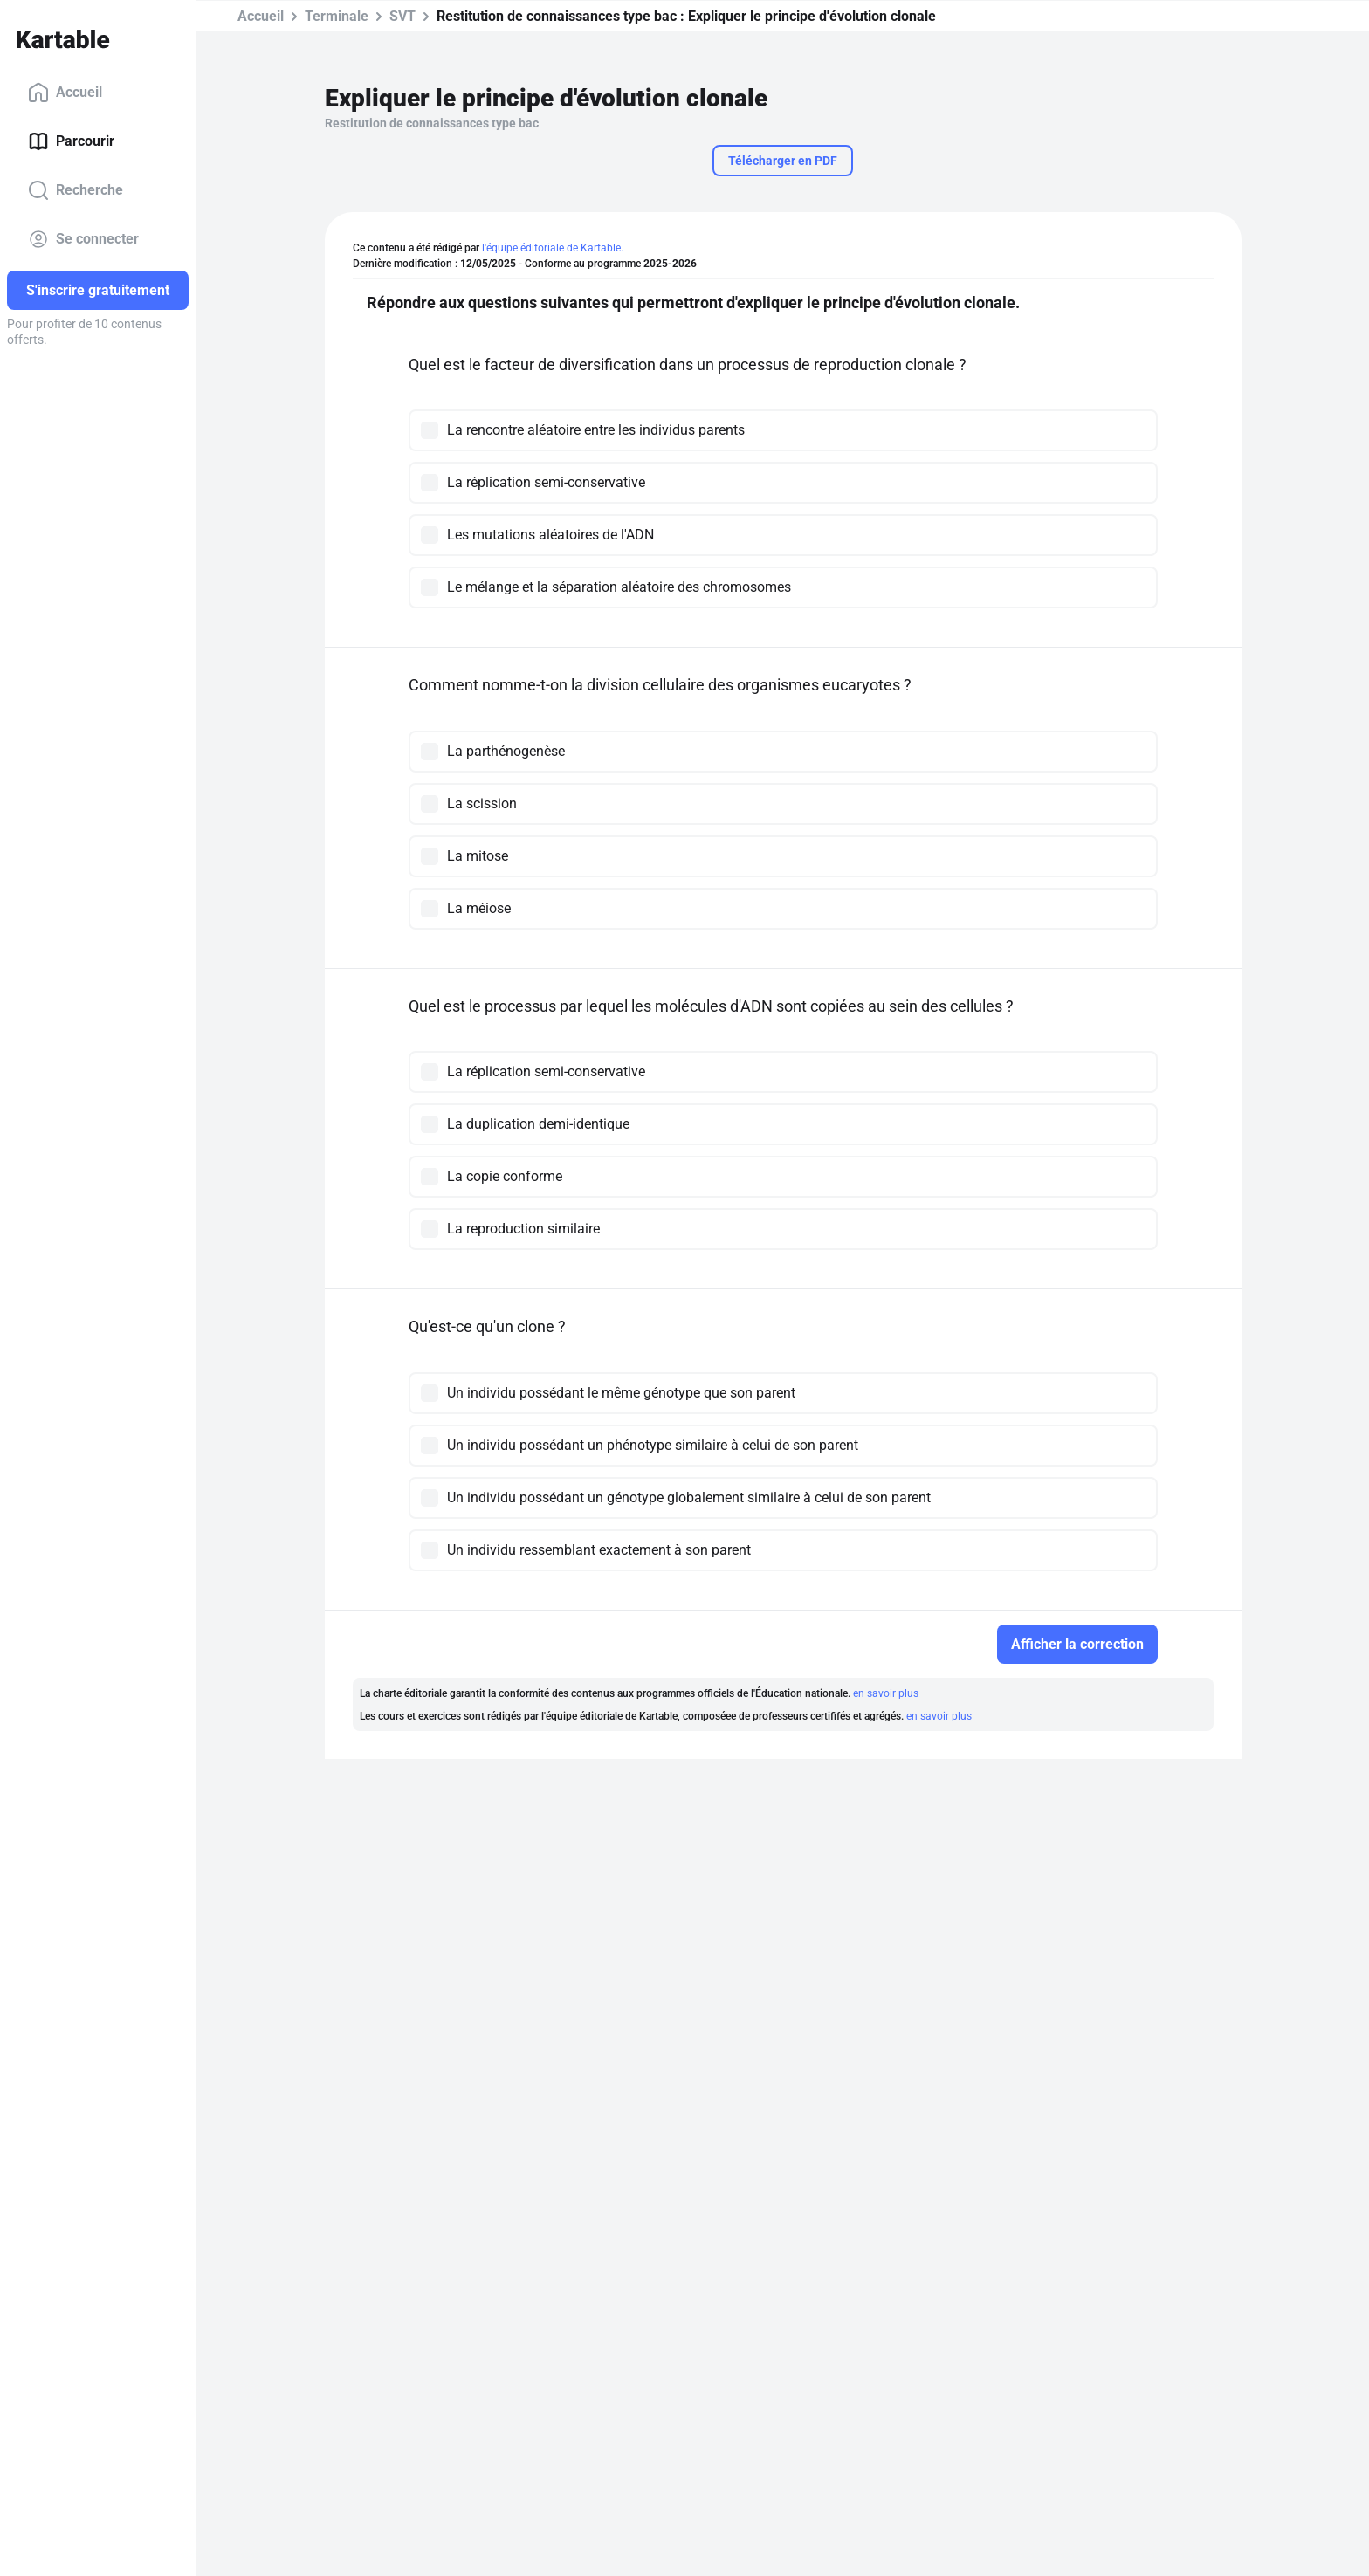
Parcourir (71, 141)
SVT (402, 16)
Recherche (75, 190)
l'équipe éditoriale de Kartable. (552, 248)
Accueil (65, 92)
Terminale (336, 16)
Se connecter (83, 239)
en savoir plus (885, 1693)
